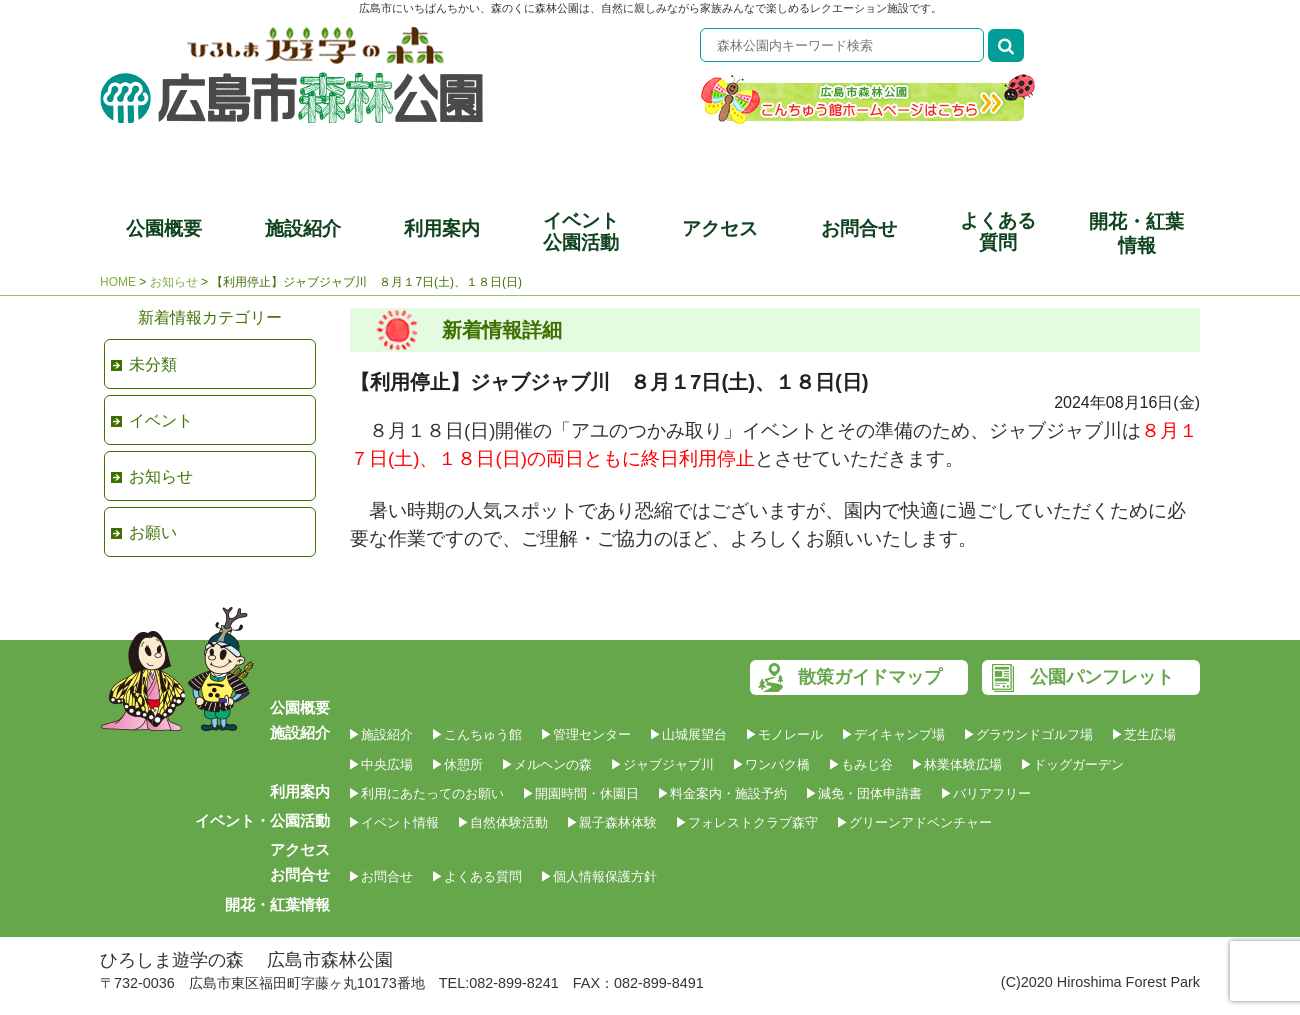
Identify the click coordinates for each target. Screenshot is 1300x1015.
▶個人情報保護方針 (598, 876)
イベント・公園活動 (262, 820)
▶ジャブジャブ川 (662, 764)
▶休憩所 (457, 764)
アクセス (720, 228)
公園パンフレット (1102, 677)
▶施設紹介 (380, 734)
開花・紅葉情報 (1136, 233)
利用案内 (442, 228)
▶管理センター (585, 734)
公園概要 (164, 228)
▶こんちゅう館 (476, 734)
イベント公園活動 (581, 231)
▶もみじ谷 (860, 764)
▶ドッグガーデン (1072, 764)
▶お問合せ (380, 876)
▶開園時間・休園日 (580, 793)
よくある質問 (998, 231)
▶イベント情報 (393, 822)
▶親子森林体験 (611, 822)
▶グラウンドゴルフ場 (1028, 734)
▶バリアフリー (985, 793)
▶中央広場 (380, 764)
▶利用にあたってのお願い (426, 793)
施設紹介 (303, 228)
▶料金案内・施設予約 (722, 793)
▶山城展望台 (688, 734)
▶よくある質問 (476, 876)
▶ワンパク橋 (771, 764)
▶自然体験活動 (502, 822)
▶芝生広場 (1143, 734)
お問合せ (859, 228)
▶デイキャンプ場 (893, 734)
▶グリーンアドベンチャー (914, 822)
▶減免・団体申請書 (863, 793)
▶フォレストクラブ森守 (746, 822)
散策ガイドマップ (870, 677)
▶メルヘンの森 (546, 764)
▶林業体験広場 (956, 764)
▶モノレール (784, 734)
